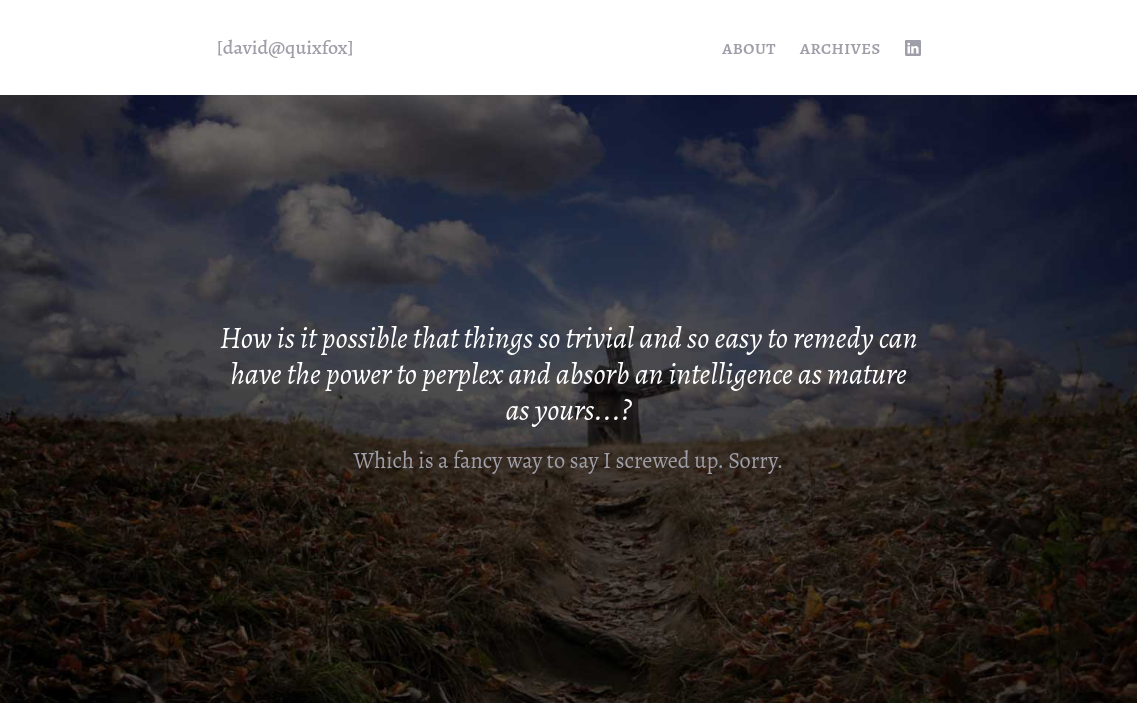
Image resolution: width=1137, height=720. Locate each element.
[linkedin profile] (913, 48)
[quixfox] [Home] (285, 48)
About (749, 47)
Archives (840, 47)
